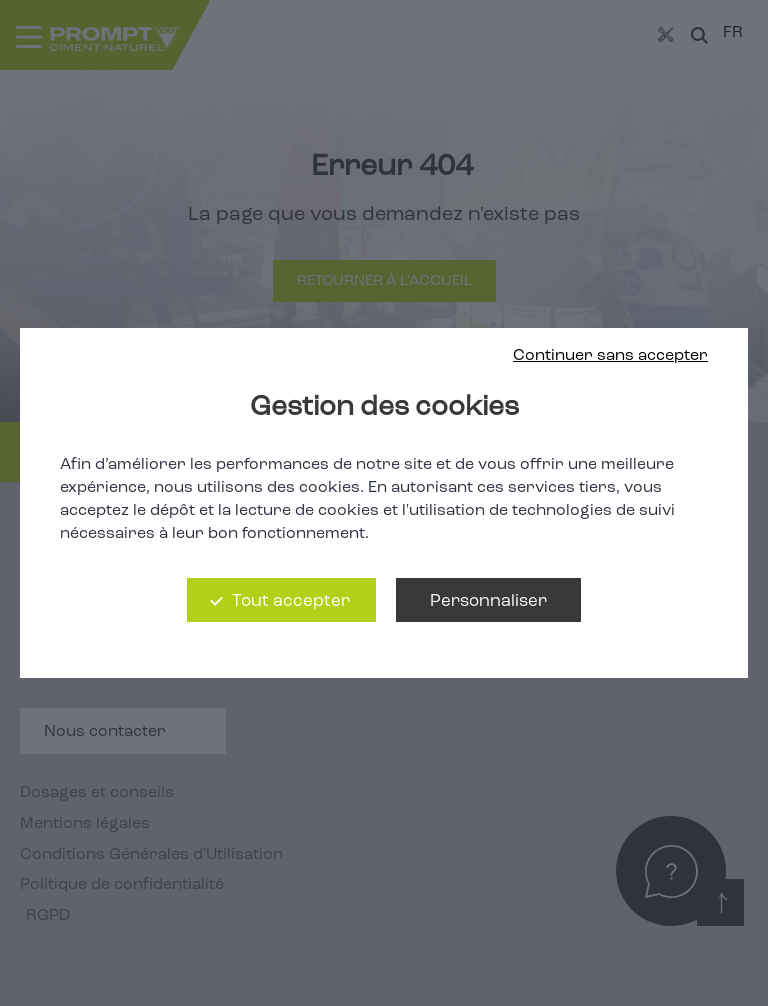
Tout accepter (291, 601)
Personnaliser (488, 601)
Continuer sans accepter (610, 356)
